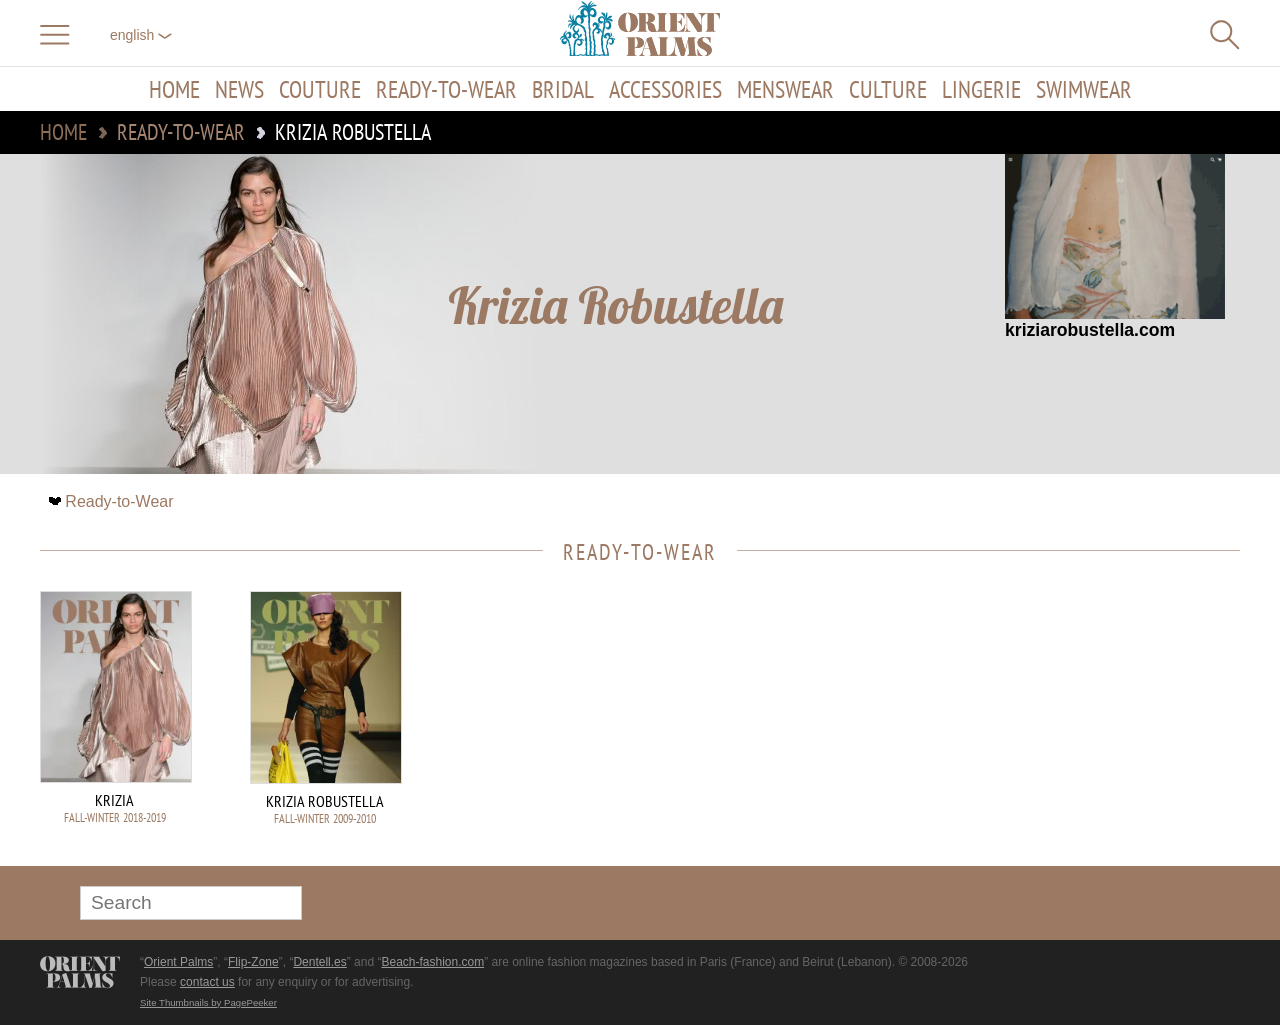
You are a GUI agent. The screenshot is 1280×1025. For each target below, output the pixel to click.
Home (174, 89)
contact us (207, 982)
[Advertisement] (1100, 726)
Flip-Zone (253, 962)
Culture (888, 89)
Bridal (563, 89)
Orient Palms (178, 962)
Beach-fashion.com (432, 962)
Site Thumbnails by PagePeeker (208, 1002)
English (141, 35)
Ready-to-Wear (446, 89)
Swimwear (1084, 89)
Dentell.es (319, 962)
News (239, 89)
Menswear (785, 89)
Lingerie (981, 89)
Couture (320, 89)
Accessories (665, 89)
